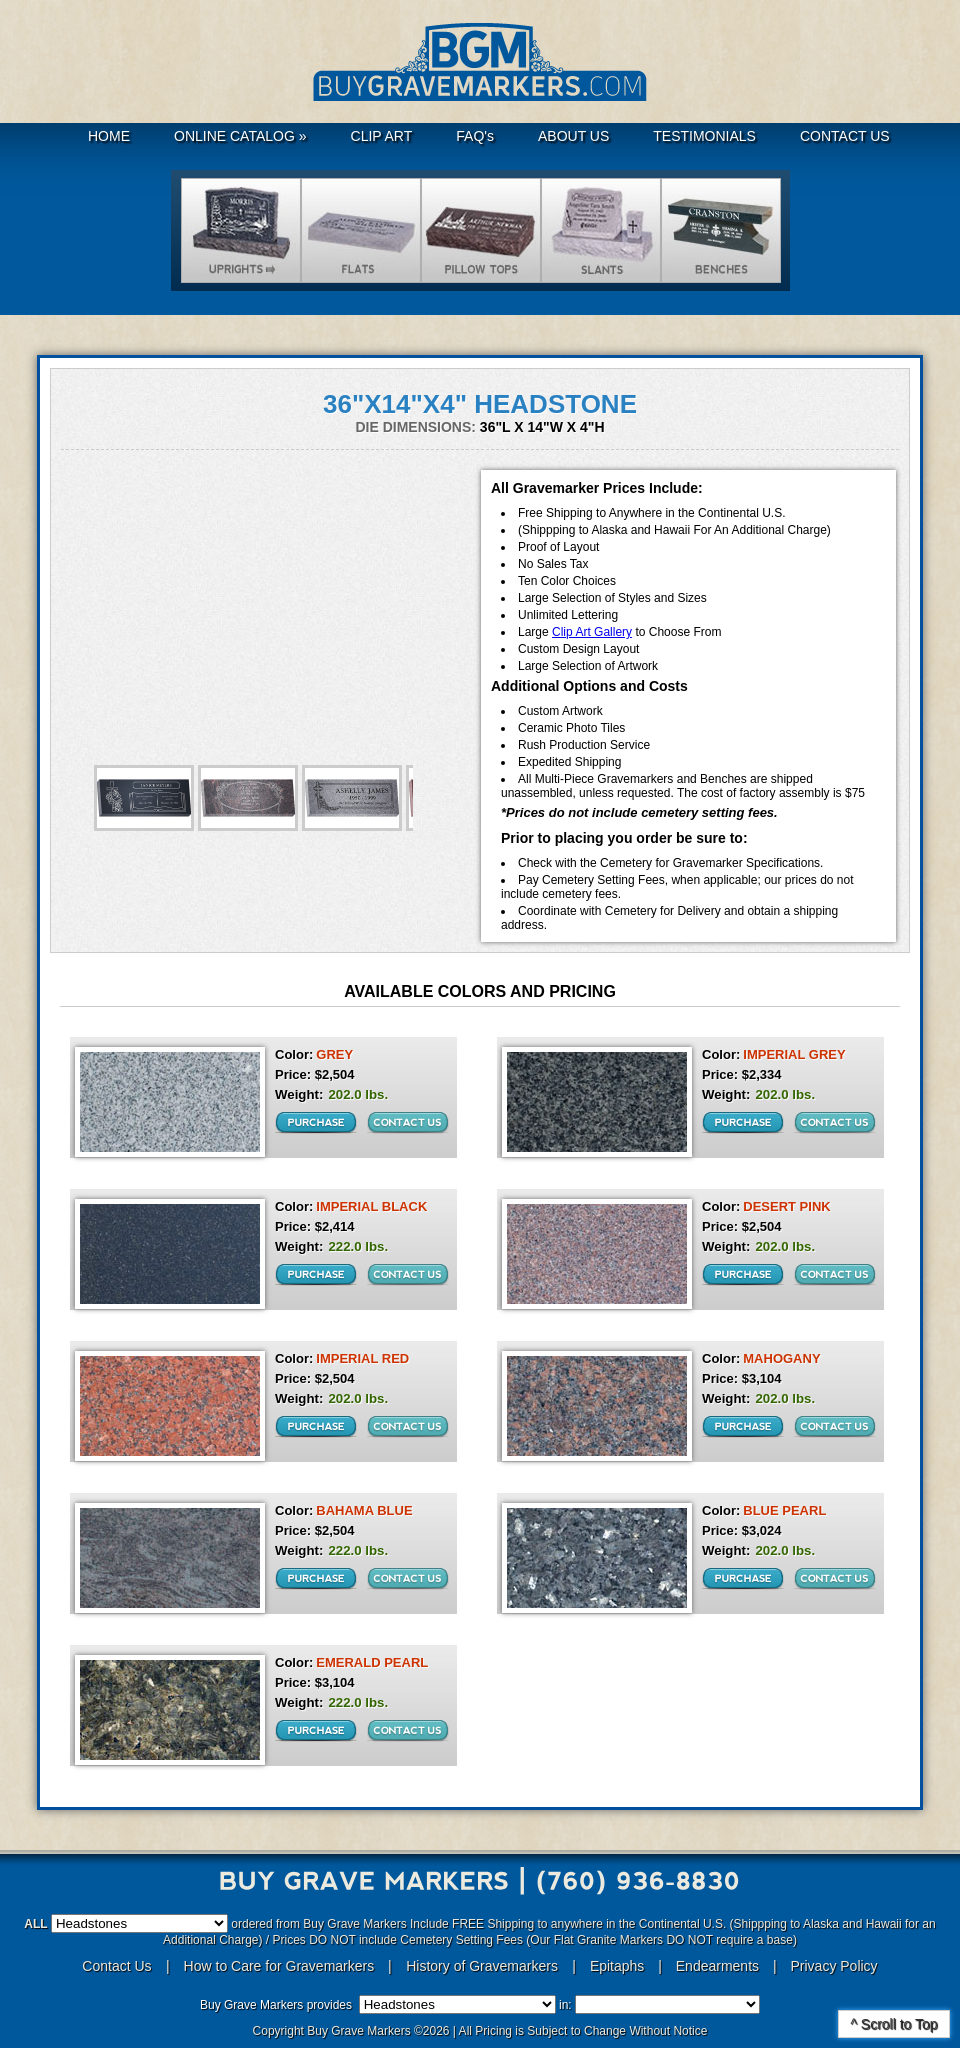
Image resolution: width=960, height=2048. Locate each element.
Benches (721, 230)
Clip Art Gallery (592, 632)
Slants (601, 230)
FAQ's (475, 136)
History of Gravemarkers (482, 1966)
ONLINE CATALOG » (240, 136)
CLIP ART (382, 136)
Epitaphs (617, 1966)
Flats (361, 230)
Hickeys (481, 230)
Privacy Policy (833, 1966)
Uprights (241, 230)
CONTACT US (845, 136)
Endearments (717, 1966)
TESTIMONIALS (704, 136)
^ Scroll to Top (893, 2024)
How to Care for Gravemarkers (281, 1966)
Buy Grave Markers (480, 62)
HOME (109, 136)
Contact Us (116, 1966)
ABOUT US (573, 136)
